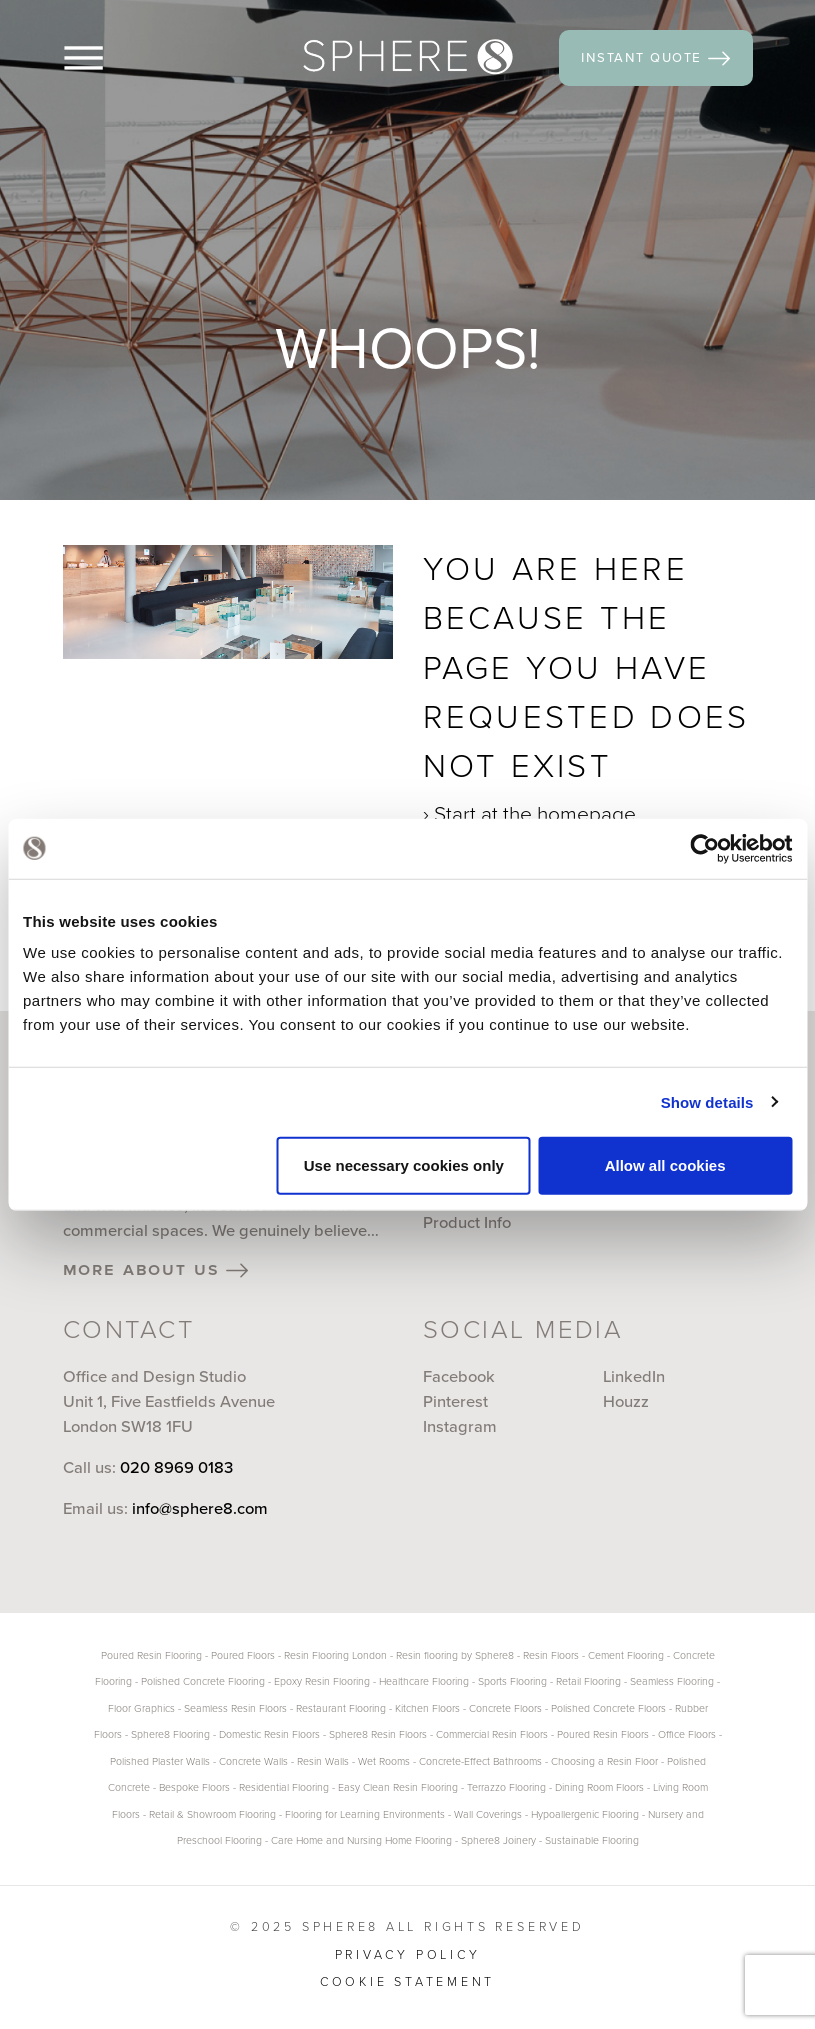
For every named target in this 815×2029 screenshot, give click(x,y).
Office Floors (687, 1734)
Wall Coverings (488, 1814)
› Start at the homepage (529, 813)
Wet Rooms (384, 1761)
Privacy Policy (408, 1954)
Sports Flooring (512, 1681)
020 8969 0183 (176, 1467)
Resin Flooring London (335, 1655)
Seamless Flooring (672, 1681)
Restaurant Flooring (341, 1708)
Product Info (467, 1222)
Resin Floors (551, 1655)
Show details (707, 1101)
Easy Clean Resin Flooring (398, 1787)
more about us (156, 1269)
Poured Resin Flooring (151, 1655)
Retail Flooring (588, 1681)
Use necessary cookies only (404, 1165)
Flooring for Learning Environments (365, 1814)
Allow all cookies (665, 1165)
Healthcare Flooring (424, 1681)
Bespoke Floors (194, 1787)
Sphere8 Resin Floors (378, 1734)
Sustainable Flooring (592, 1840)
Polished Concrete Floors (608, 1708)
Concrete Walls (253, 1761)
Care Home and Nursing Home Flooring (361, 1840)
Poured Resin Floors (603, 1734)
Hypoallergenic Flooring (585, 1814)
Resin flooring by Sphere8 (455, 1655)
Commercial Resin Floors (492, 1734)
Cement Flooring (626, 1655)
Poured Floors (243, 1655)
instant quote (655, 57)
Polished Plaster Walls (160, 1761)
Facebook (459, 1376)
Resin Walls (323, 1761)
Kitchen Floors (427, 1708)
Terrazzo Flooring (506, 1787)
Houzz (626, 1401)
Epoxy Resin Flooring (322, 1681)
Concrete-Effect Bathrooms (480, 1761)
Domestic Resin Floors (269, 1734)
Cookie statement (407, 1981)
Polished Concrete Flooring (203, 1681)
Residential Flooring (284, 1787)
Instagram (460, 1426)
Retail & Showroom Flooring (212, 1814)
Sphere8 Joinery (500, 1840)
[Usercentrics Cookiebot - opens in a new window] (704, 848)
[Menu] (116, 58)
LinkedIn (634, 1376)
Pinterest (455, 1401)
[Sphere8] (408, 57)
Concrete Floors (505, 1708)
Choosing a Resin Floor (604, 1761)
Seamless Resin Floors (235, 1708)
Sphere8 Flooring (170, 1734)
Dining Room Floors (599, 1787)
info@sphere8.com (200, 1508)
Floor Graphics (141, 1708)
